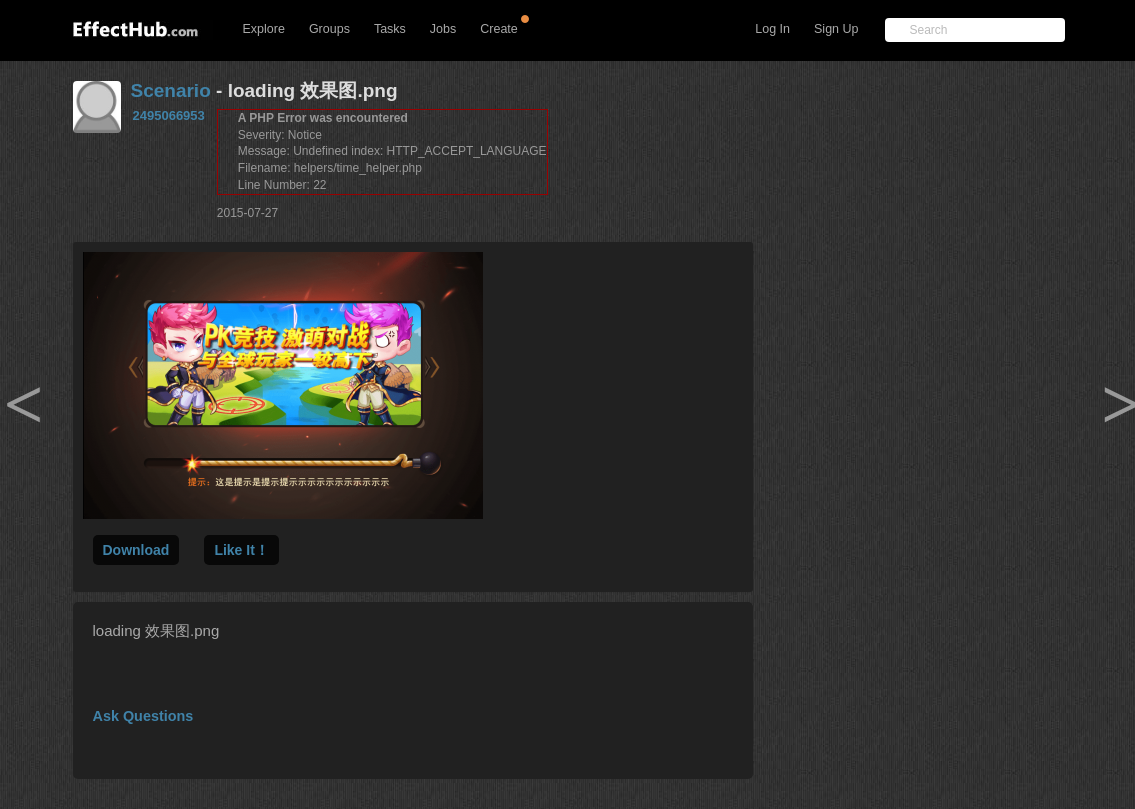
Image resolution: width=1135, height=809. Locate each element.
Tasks (390, 29)
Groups (329, 29)
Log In (772, 29)
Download (136, 550)
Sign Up (836, 29)
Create (499, 29)
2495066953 (169, 115)
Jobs (443, 29)
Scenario (171, 90)
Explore (264, 29)
